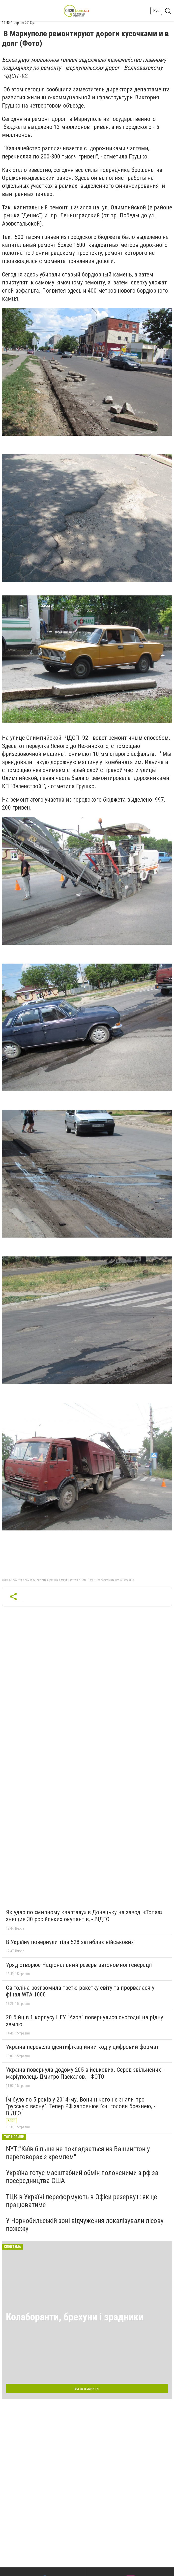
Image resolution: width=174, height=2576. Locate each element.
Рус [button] (156, 10)
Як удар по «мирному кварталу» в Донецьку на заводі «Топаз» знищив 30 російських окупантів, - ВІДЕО (84, 1916)
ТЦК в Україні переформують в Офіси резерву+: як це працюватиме (81, 2201)
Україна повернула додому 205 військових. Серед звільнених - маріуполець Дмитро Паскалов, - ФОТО (85, 2073)
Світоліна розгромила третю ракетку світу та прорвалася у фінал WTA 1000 (80, 1991)
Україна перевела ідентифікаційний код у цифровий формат (82, 2046)
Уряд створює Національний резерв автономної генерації (79, 1964)
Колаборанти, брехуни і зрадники (75, 2317)
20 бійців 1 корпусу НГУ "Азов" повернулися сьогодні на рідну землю (84, 2021)
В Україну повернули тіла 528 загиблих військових (70, 1942)
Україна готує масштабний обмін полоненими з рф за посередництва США (82, 2177)
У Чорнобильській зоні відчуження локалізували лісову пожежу (85, 2225)
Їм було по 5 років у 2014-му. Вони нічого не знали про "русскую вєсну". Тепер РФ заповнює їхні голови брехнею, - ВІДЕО (80, 2106)
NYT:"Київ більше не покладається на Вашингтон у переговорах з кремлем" (78, 2153)
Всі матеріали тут (87, 2388)
